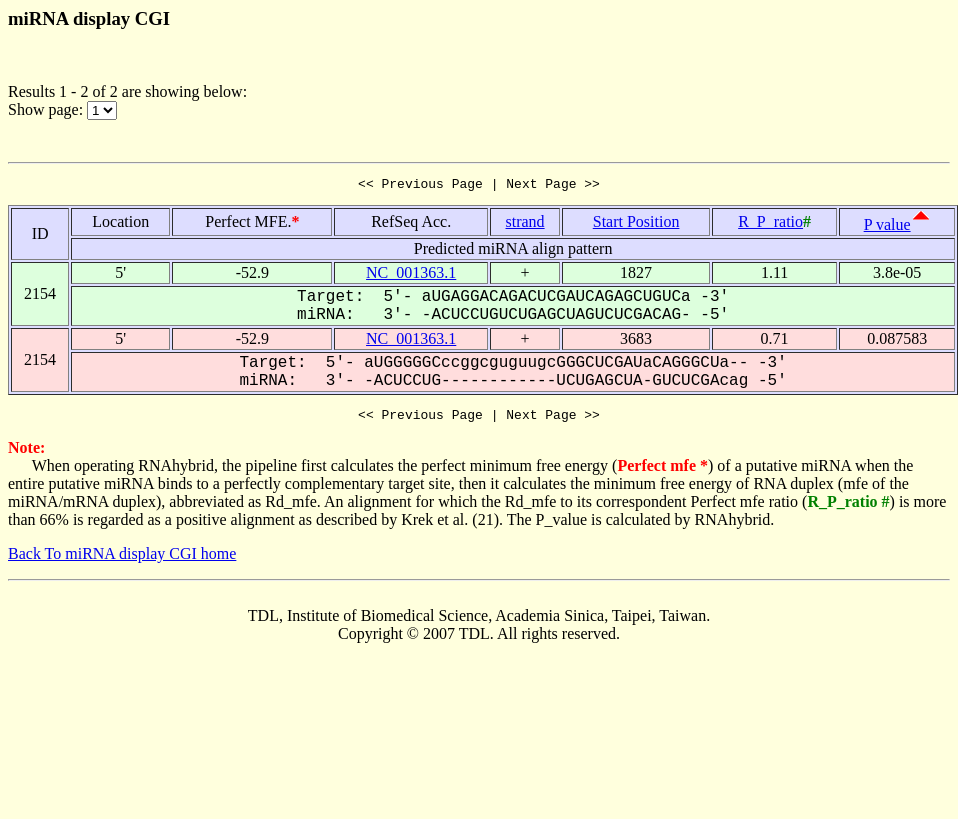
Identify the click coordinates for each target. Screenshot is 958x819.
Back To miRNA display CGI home (122, 559)
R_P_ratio (770, 224)
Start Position (636, 224)
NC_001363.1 (411, 275)
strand (525, 224)
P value (887, 227)
